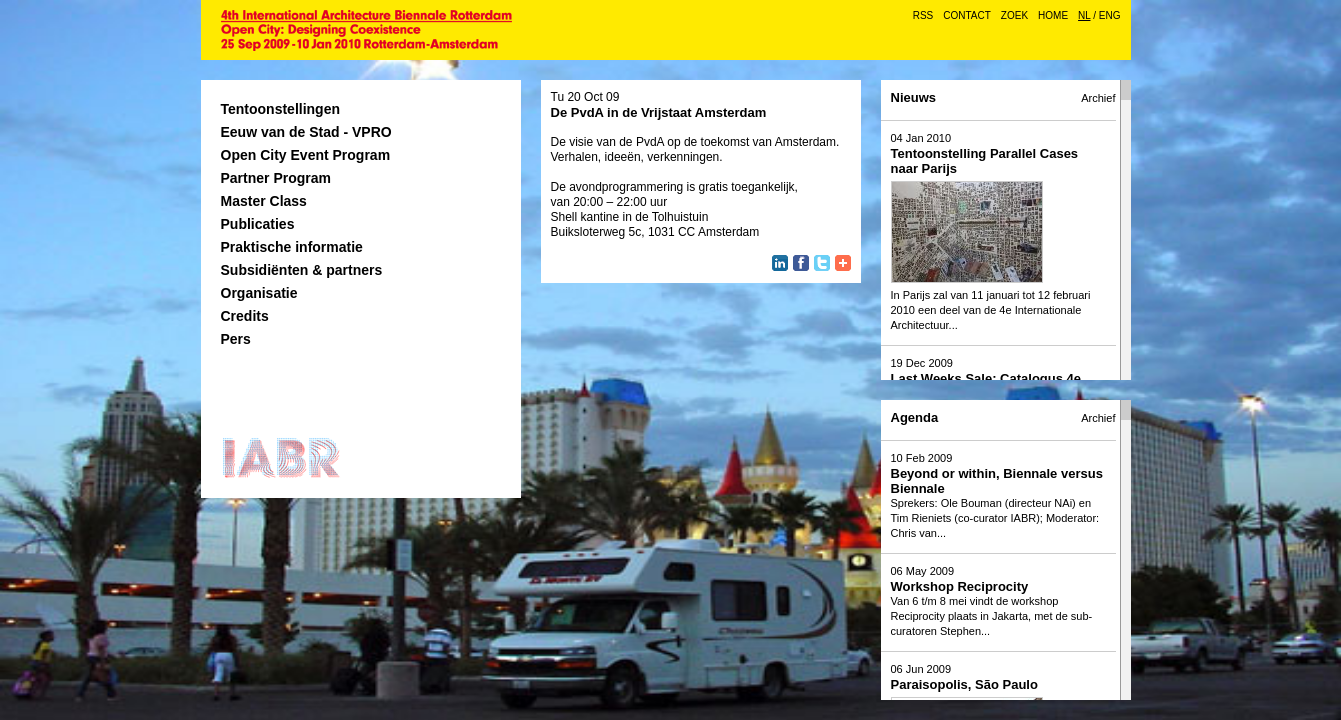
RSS (923, 15)
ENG (1110, 15)
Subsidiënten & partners (302, 270)
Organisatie (259, 293)
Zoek (1014, 15)
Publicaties (258, 224)
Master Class (264, 201)
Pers (236, 339)
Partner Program (276, 178)
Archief (1098, 98)
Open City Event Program (306, 155)
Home (1053, 15)
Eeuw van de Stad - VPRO (306, 132)
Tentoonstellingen (281, 109)
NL (1084, 15)
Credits (245, 316)
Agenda (915, 417)
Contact (967, 15)
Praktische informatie (292, 247)
